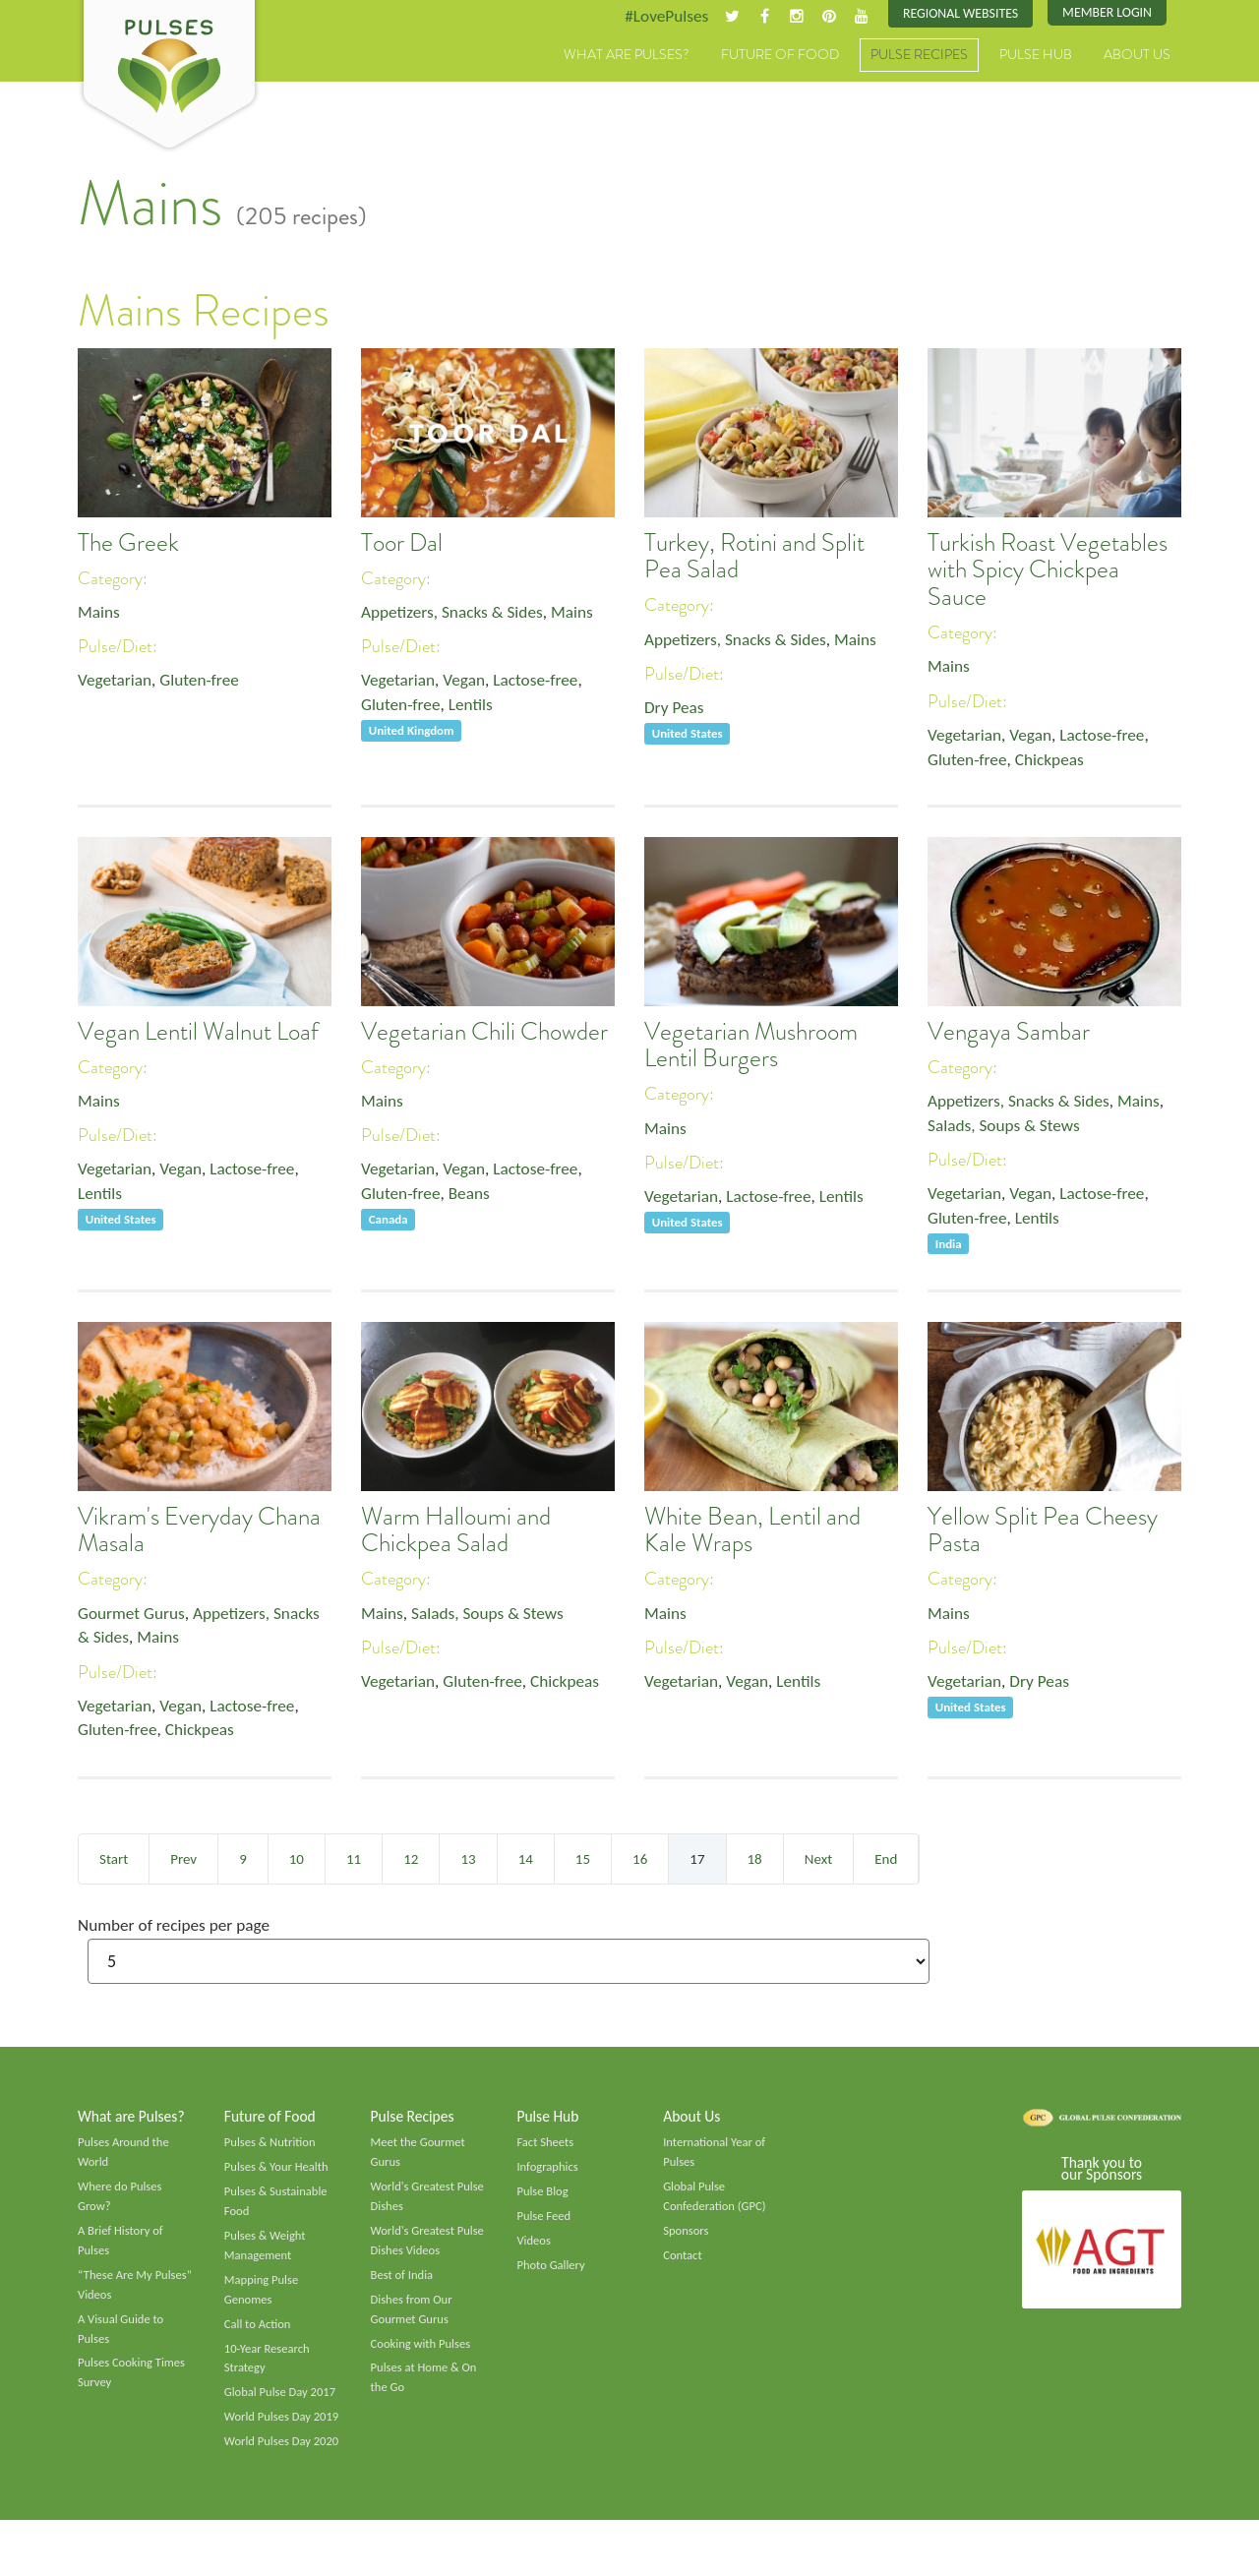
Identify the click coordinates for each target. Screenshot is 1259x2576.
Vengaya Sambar (1009, 1032)
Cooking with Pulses (423, 2355)
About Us (1137, 56)
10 (296, 1860)
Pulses (169, 76)
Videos (534, 2247)
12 (410, 1860)
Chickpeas (1055, 763)
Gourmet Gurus (134, 1615)
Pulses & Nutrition (272, 2146)
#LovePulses (655, 17)
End (885, 1860)
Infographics (548, 2172)
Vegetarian (116, 682)
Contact (683, 2263)
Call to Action (259, 2334)
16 (639, 1860)
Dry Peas (675, 710)
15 (582, 1860)
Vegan (469, 682)
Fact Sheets (545, 2146)
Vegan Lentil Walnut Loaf (198, 1032)
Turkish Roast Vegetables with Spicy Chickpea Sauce (1048, 570)
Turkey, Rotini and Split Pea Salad (754, 556)
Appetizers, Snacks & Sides (456, 614)
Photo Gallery (551, 2273)
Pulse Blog (543, 2197)
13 (467, 1860)
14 (525, 1860)
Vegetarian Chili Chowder (484, 1032)
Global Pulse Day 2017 (282, 2406)
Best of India (403, 2284)
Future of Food (780, 56)
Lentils (475, 708)
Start (113, 1860)
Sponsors (686, 2238)
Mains (100, 614)
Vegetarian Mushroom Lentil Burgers (751, 1045)
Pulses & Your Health (278, 2172)
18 (755, 1860)
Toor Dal (402, 543)
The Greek (128, 543)
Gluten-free (204, 682)
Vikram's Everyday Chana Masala (199, 1530)
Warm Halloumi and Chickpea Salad (456, 1530)
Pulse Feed (544, 2222)
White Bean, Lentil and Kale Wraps (752, 1530)
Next (818, 1860)
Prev (183, 1860)
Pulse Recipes (919, 56)
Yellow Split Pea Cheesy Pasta (1043, 1530)
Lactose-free (543, 682)
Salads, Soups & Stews (1007, 1128)
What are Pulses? (626, 56)
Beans (474, 1197)
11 (353, 1860)
